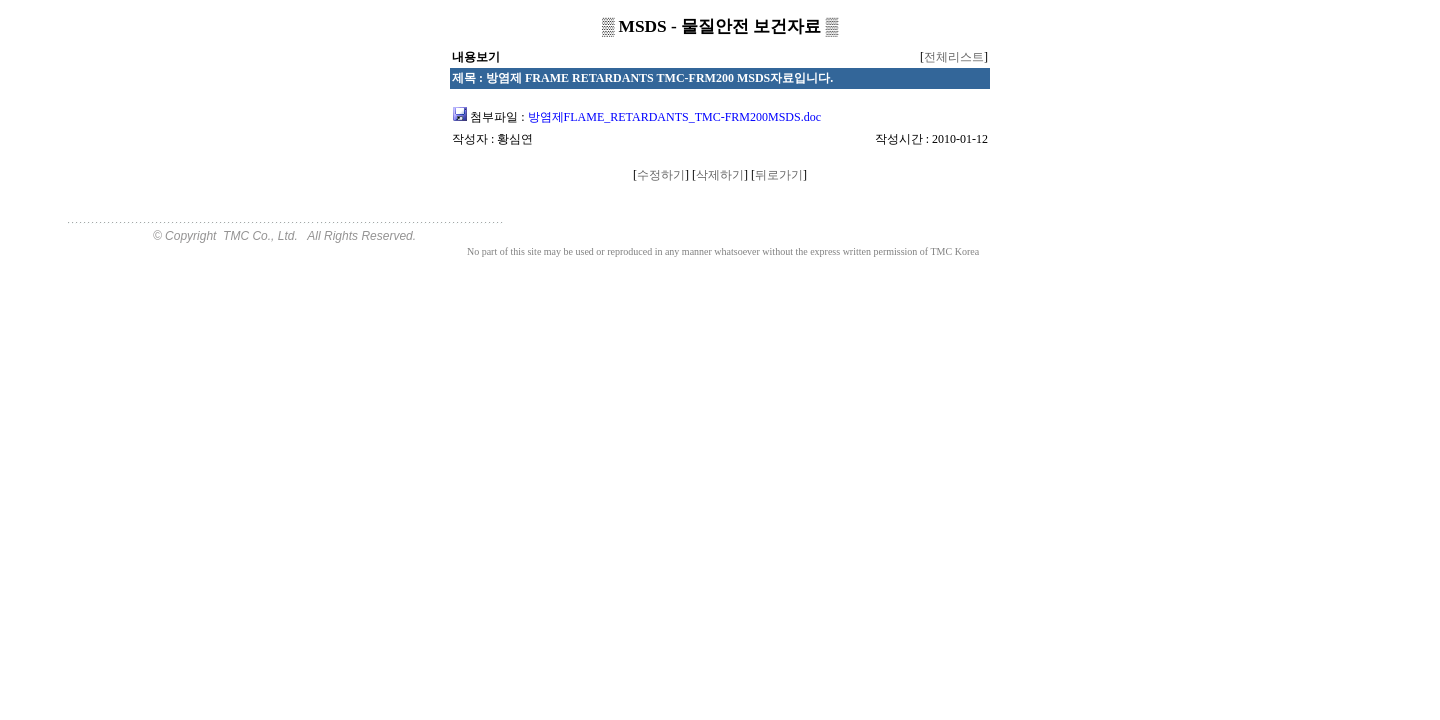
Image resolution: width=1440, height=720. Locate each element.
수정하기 (661, 175)
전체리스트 (954, 57)
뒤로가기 (779, 175)
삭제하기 (720, 175)
